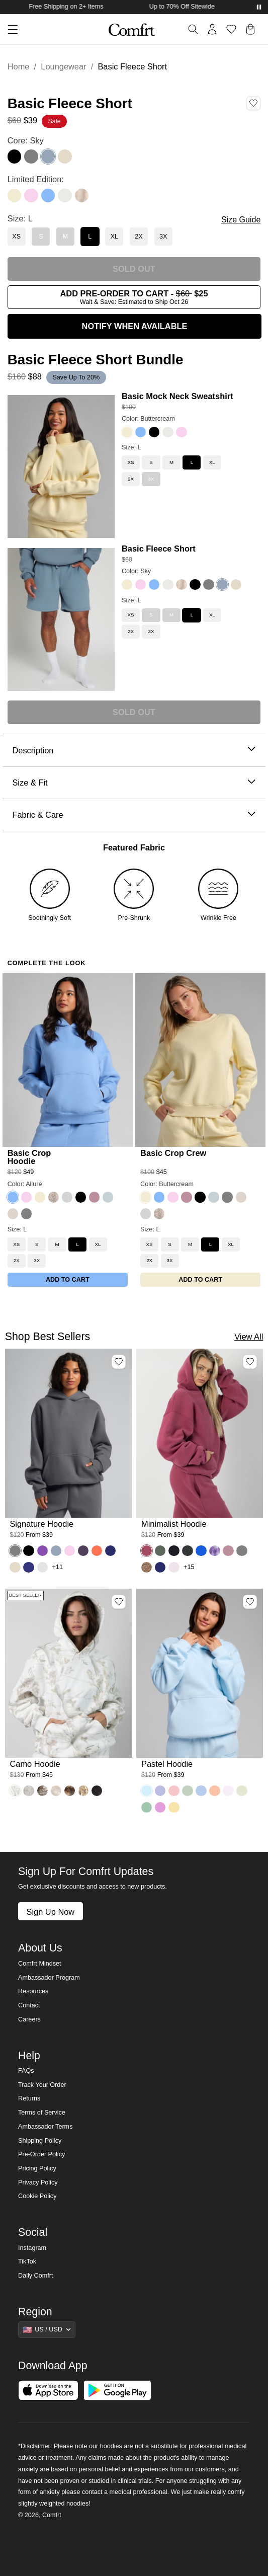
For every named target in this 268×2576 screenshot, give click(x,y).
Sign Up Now (50, 1911)
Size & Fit (133, 782)
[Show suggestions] (46, 2329)
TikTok (27, 2261)
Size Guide (240, 219)
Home (19, 66)
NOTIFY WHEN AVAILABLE (135, 326)
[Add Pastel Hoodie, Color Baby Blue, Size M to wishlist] (250, 1602)
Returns (29, 2098)
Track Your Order (42, 2084)
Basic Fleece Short (159, 548)
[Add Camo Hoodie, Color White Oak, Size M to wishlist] (119, 1602)
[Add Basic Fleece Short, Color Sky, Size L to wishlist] (253, 103)
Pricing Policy (37, 2168)
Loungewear (63, 66)
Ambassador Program (49, 1977)
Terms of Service (41, 2112)
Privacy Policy (37, 2182)
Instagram (32, 2247)
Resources (33, 1991)
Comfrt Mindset (39, 1963)
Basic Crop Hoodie (29, 1156)
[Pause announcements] (259, 7)
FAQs (26, 2070)
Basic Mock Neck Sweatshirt (177, 396)
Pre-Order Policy (41, 2154)
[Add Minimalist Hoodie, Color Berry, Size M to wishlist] (250, 1362)
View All (248, 1336)
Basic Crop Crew (173, 1152)
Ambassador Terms (45, 2126)
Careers (29, 2019)
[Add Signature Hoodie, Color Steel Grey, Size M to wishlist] (119, 1362)
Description (133, 750)
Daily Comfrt (35, 2275)
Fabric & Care (133, 815)
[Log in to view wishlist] (231, 29)
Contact (29, 2005)
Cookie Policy (37, 2196)
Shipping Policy (39, 2140)
